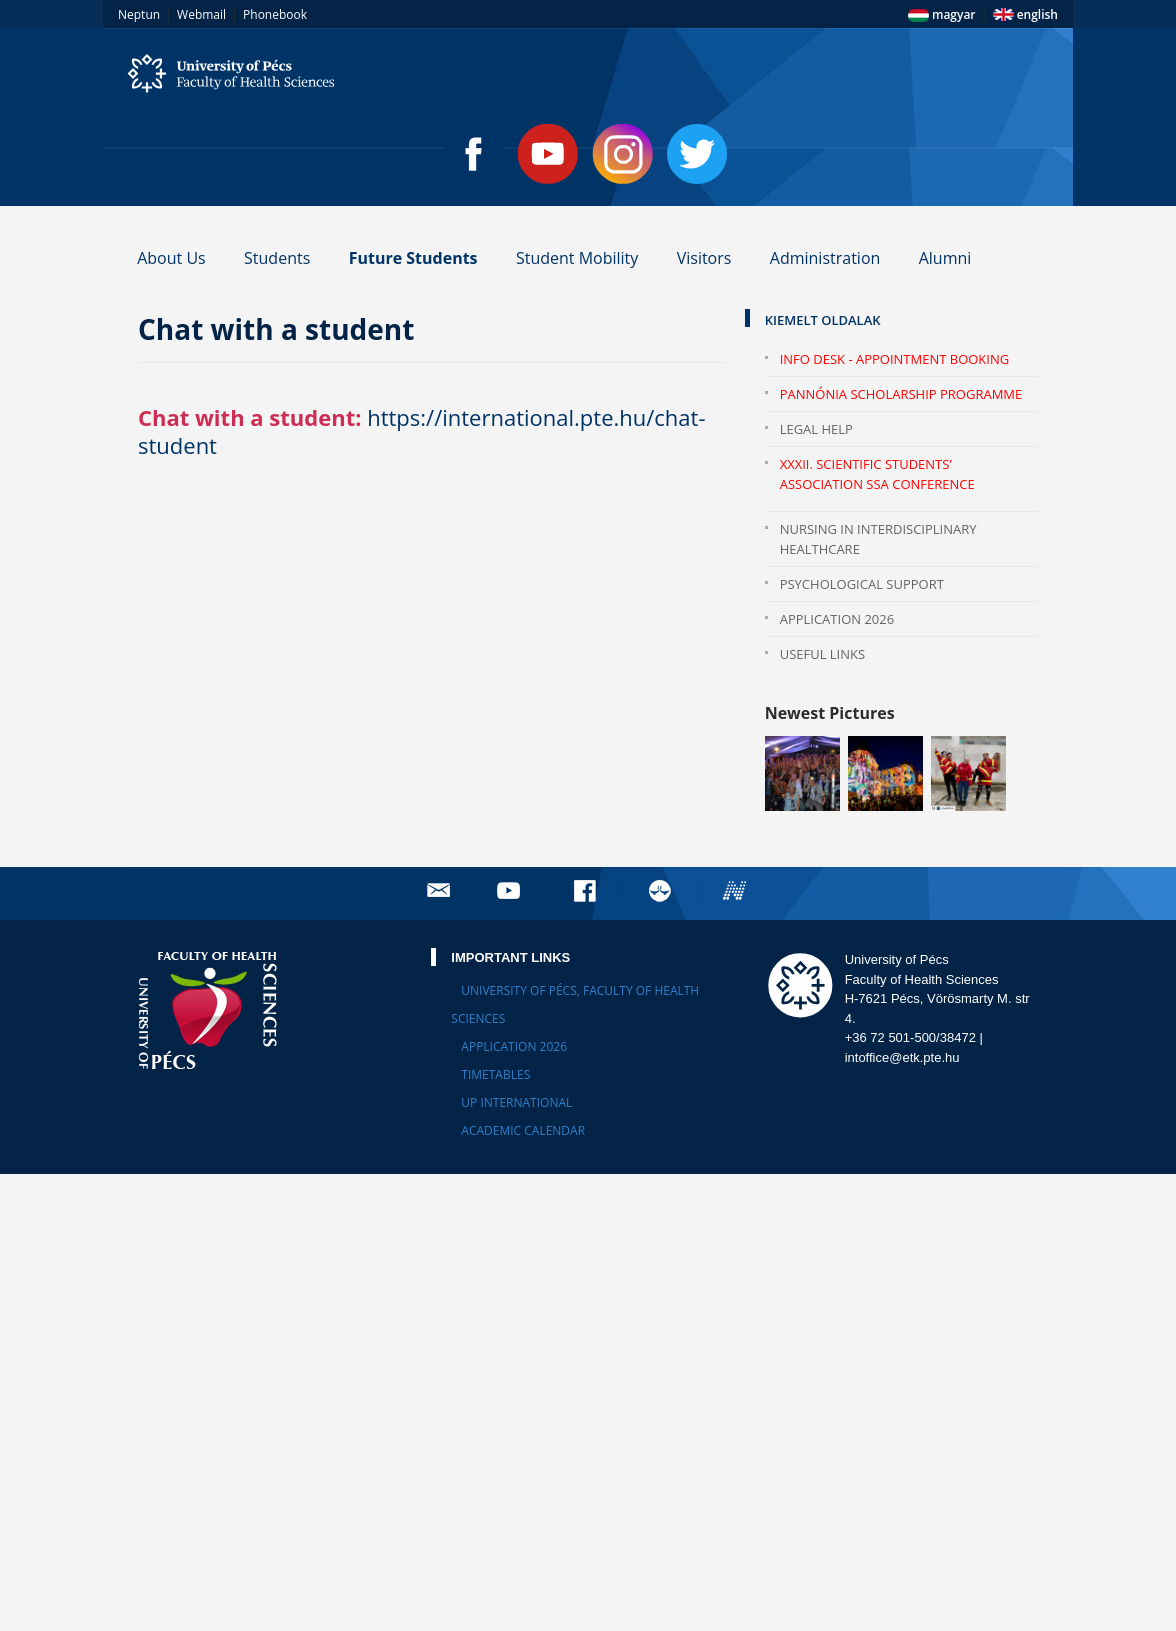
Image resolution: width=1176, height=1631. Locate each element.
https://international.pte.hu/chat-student (422, 431)
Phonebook (275, 14)
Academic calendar (523, 1130)
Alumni (945, 258)
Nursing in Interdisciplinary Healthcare (878, 539)
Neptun (139, 14)
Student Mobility (577, 258)
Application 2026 (837, 619)
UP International (516, 1102)
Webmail (201, 14)
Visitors (704, 258)
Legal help (816, 429)
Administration (825, 258)
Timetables (495, 1074)
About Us (171, 258)
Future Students (413, 258)
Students (277, 258)
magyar (942, 14)
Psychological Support (862, 584)
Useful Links (822, 654)
